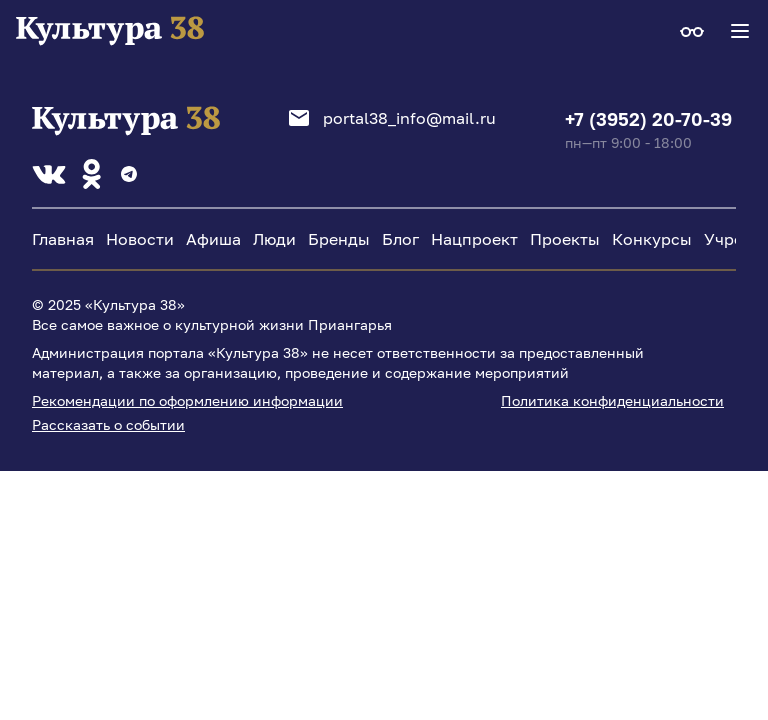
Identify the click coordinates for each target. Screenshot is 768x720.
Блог (400, 239)
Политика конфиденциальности (612, 400)
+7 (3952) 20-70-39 (648, 119)
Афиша (213, 239)
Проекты (565, 239)
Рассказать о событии (108, 424)
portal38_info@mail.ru (392, 118)
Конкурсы (652, 239)
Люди (274, 239)
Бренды (339, 239)
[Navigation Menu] (740, 31)
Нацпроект (474, 239)
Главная (63, 239)
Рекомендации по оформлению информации (187, 400)
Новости (140, 239)
